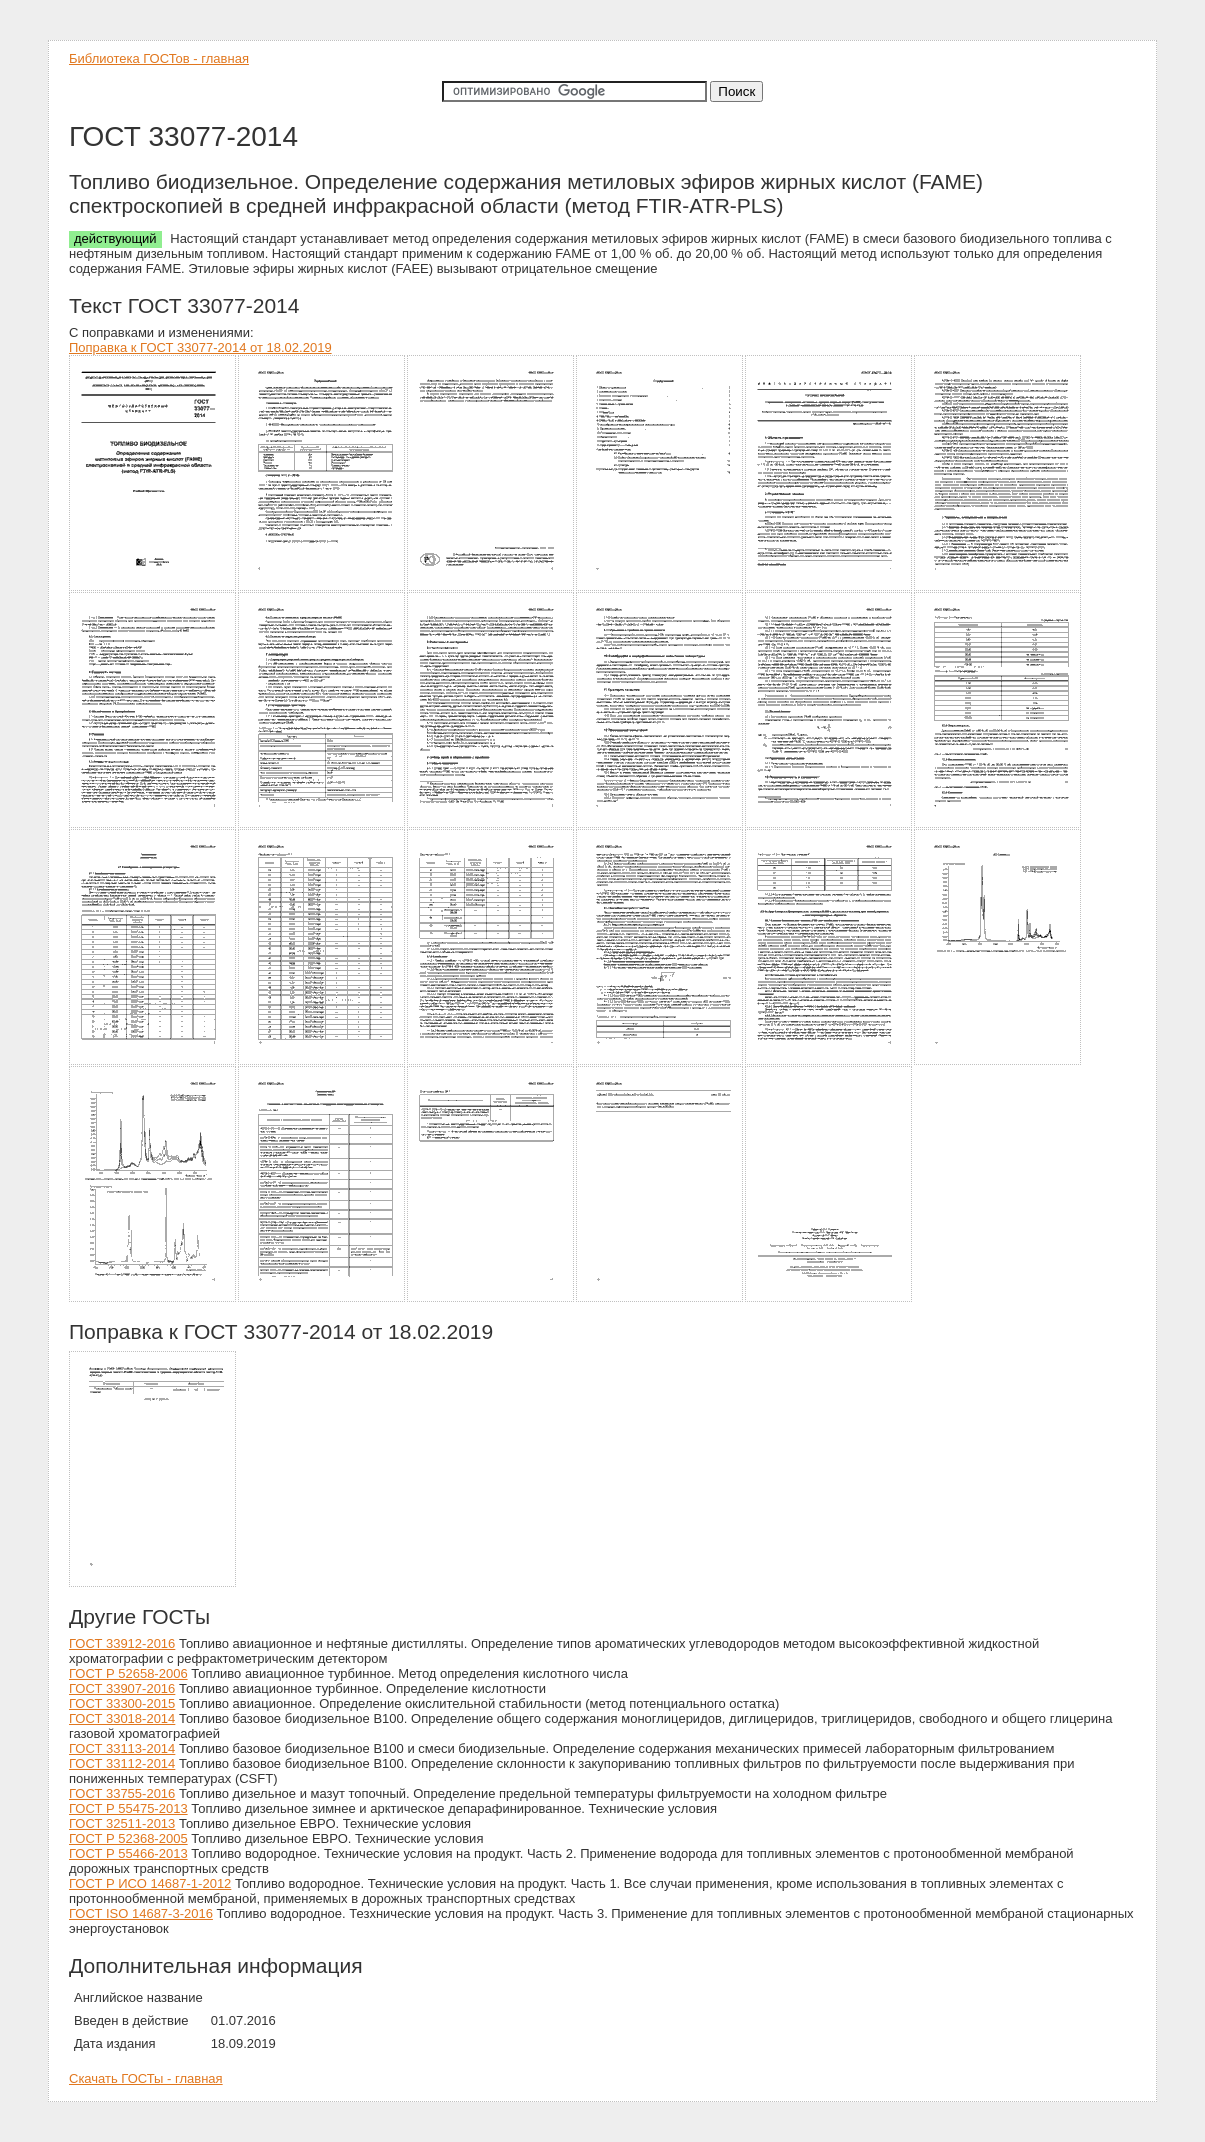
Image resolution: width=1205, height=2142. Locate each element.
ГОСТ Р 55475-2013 (128, 1808)
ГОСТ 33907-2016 (122, 1688)
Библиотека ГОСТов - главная (159, 58)
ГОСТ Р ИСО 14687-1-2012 (150, 1883)
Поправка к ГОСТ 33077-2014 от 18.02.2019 (200, 347)
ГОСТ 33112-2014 (122, 1763)
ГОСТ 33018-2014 (122, 1718)
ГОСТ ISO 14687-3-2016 (141, 1913)
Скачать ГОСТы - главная (146, 2078)
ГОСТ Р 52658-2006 (128, 1673)
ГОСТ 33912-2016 (122, 1643)
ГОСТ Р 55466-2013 (128, 1853)
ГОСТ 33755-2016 (122, 1793)
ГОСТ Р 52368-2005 (128, 1838)
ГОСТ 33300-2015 (122, 1703)
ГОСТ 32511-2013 (122, 1823)
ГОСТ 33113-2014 (122, 1748)
